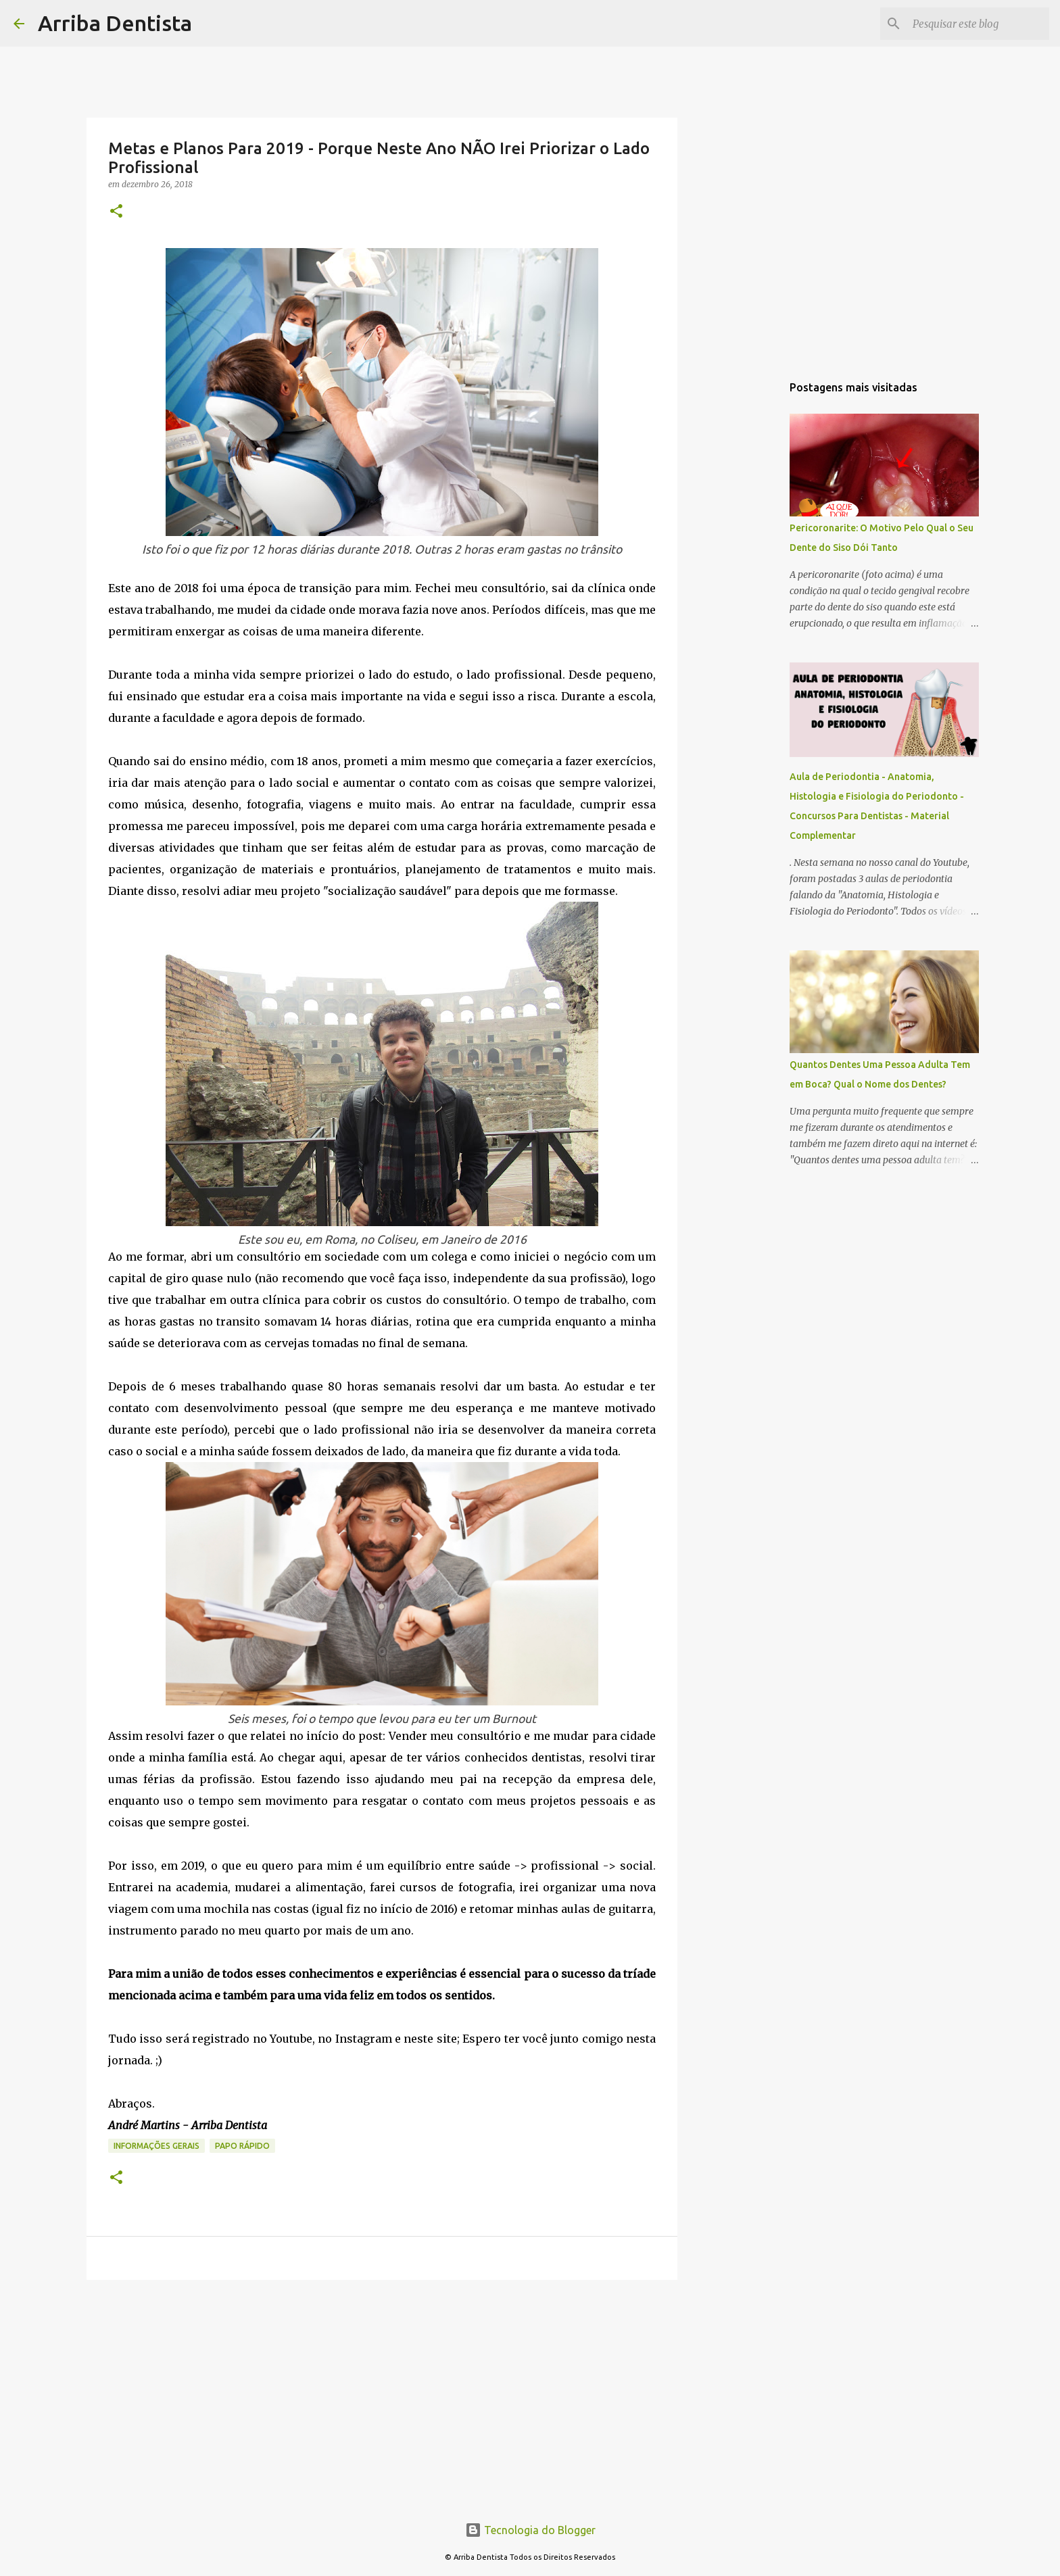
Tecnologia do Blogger (530, 2530)
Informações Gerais (156, 2145)
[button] (116, 212)
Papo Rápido (242, 2145)
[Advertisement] (382, 2394)
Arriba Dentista (115, 23)
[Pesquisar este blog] (978, 23)
